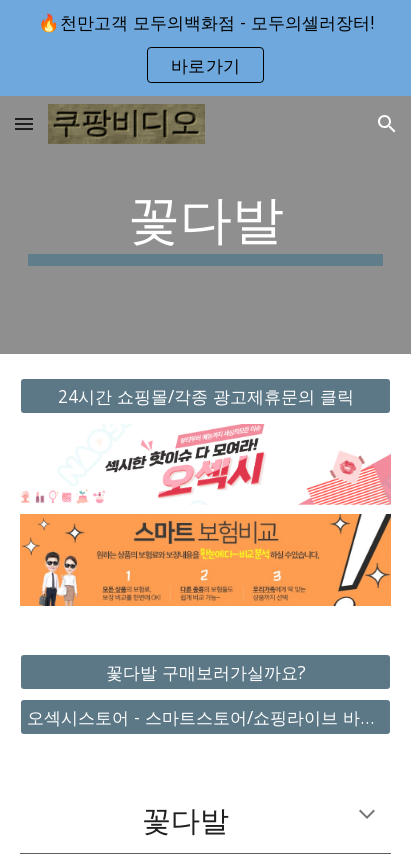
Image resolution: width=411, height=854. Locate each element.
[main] (205, 225)
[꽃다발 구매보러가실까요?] (205, 671)
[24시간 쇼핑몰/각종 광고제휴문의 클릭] (205, 396)
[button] (24, 123)
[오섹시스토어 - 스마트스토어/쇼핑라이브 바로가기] (205, 717)
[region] (205, 48)
